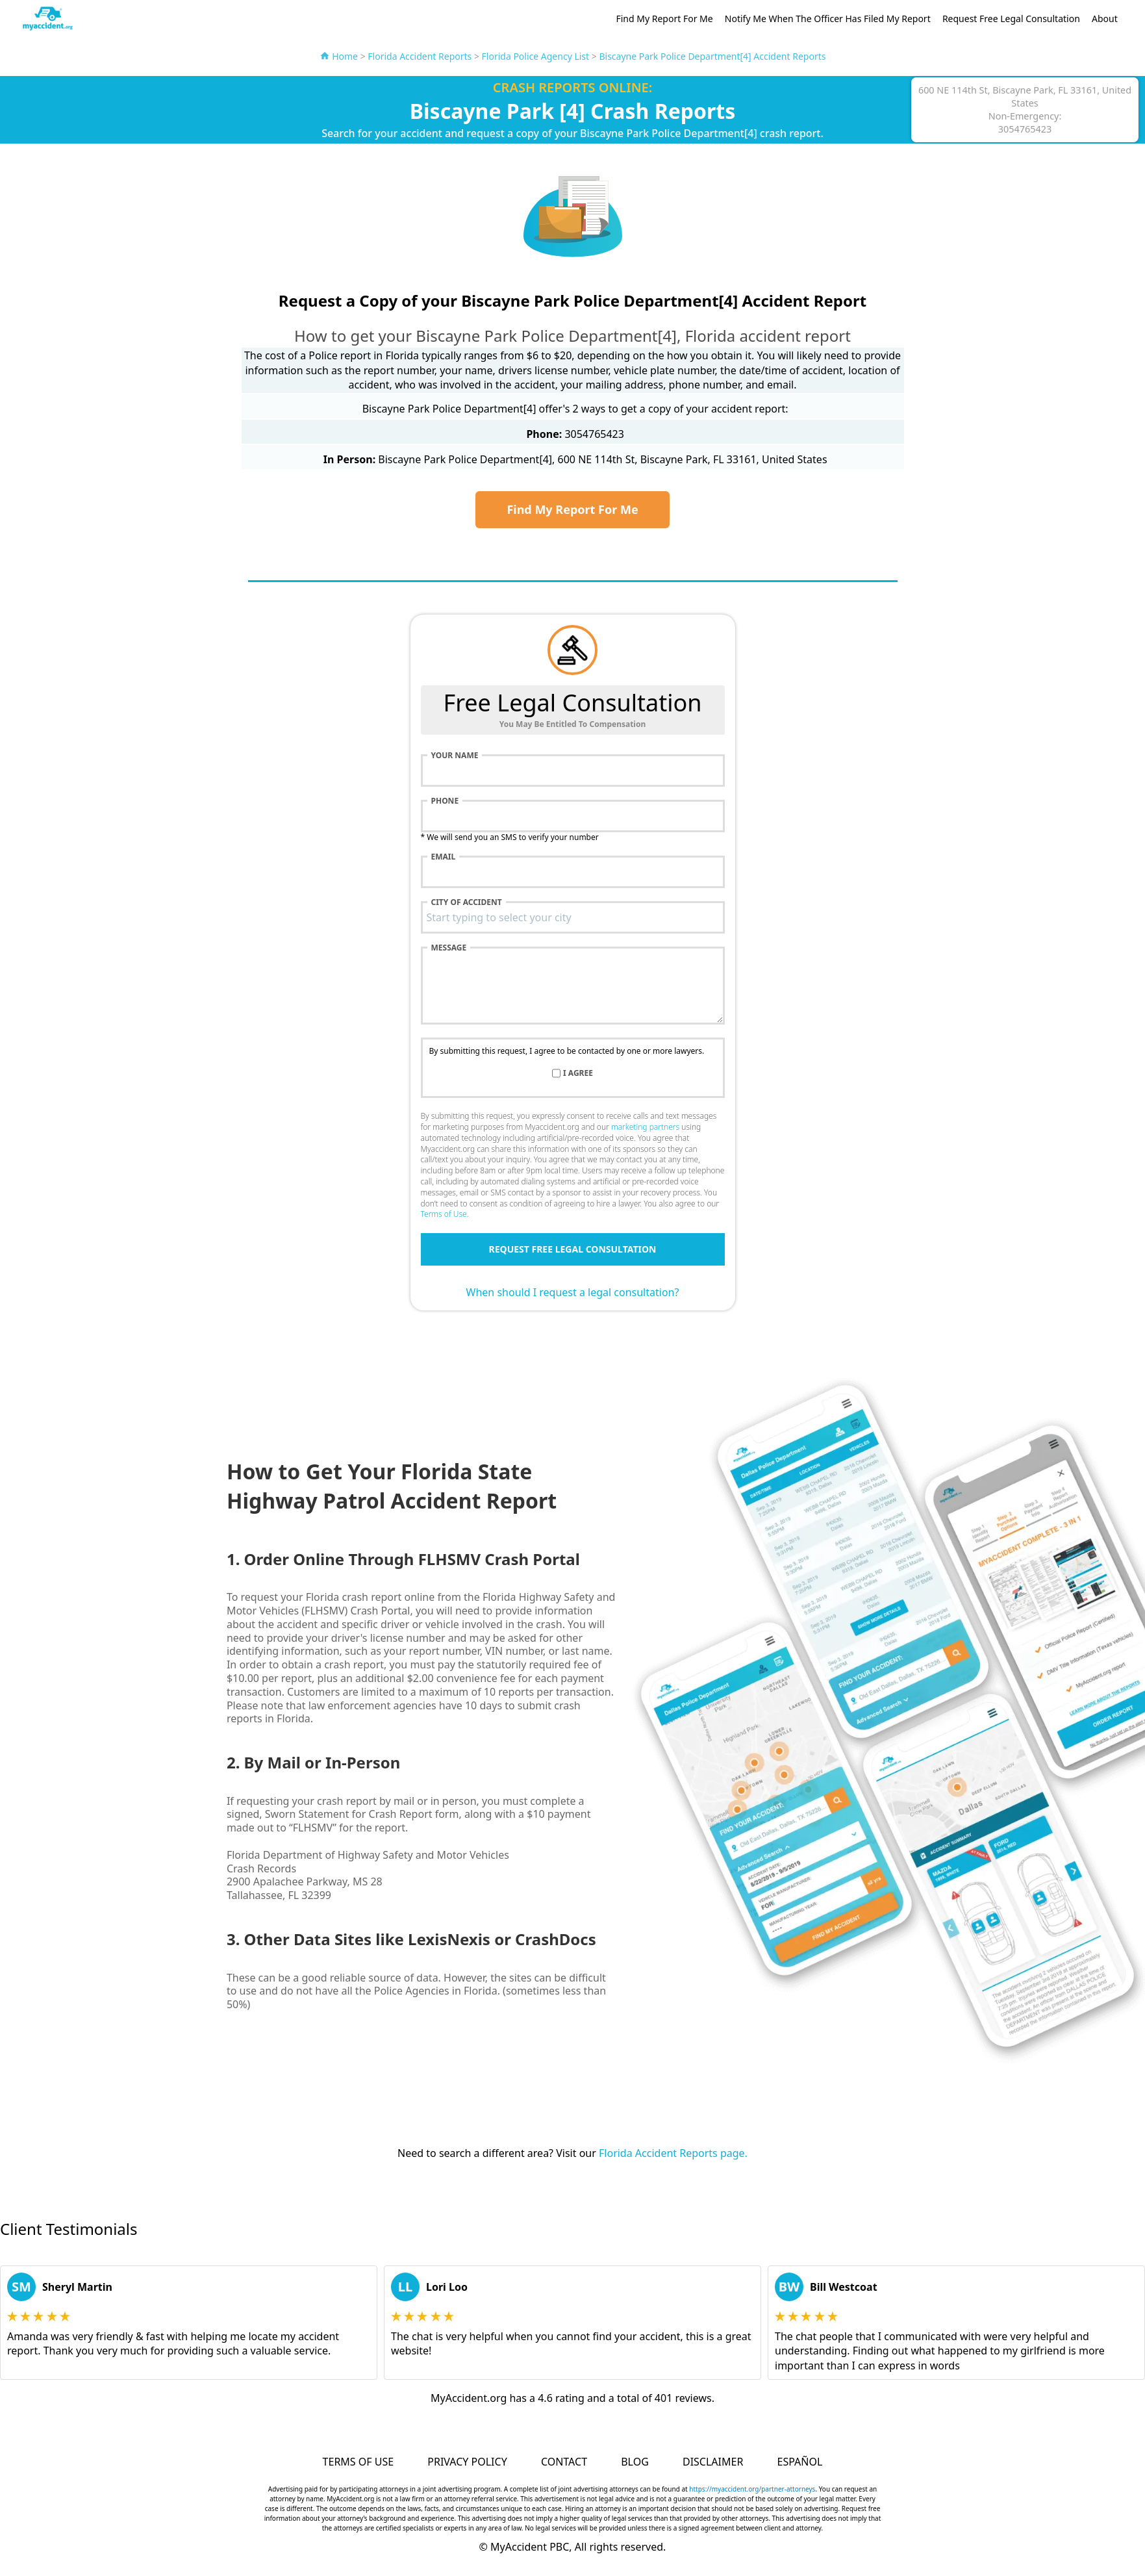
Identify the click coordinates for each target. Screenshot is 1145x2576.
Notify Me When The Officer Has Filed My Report (828, 18)
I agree (578, 1073)
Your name (455, 755)
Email (443, 857)
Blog (635, 2462)
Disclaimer (713, 2462)
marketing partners (645, 1126)
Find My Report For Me (664, 18)
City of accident (466, 902)
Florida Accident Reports (420, 56)
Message (449, 948)
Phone (445, 801)
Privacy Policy (467, 2462)
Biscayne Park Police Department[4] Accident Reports (712, 56)
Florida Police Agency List (536, 56)
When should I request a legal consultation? (572, 1292)
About (1105, 18)
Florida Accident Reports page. (673, 2153)
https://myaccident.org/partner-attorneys (752, 2488)
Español (800, 2462)
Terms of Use (444, 1213)
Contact (564, 2462)
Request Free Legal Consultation (1011, 18)
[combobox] (573, 917)
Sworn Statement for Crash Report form (362, 1814)
